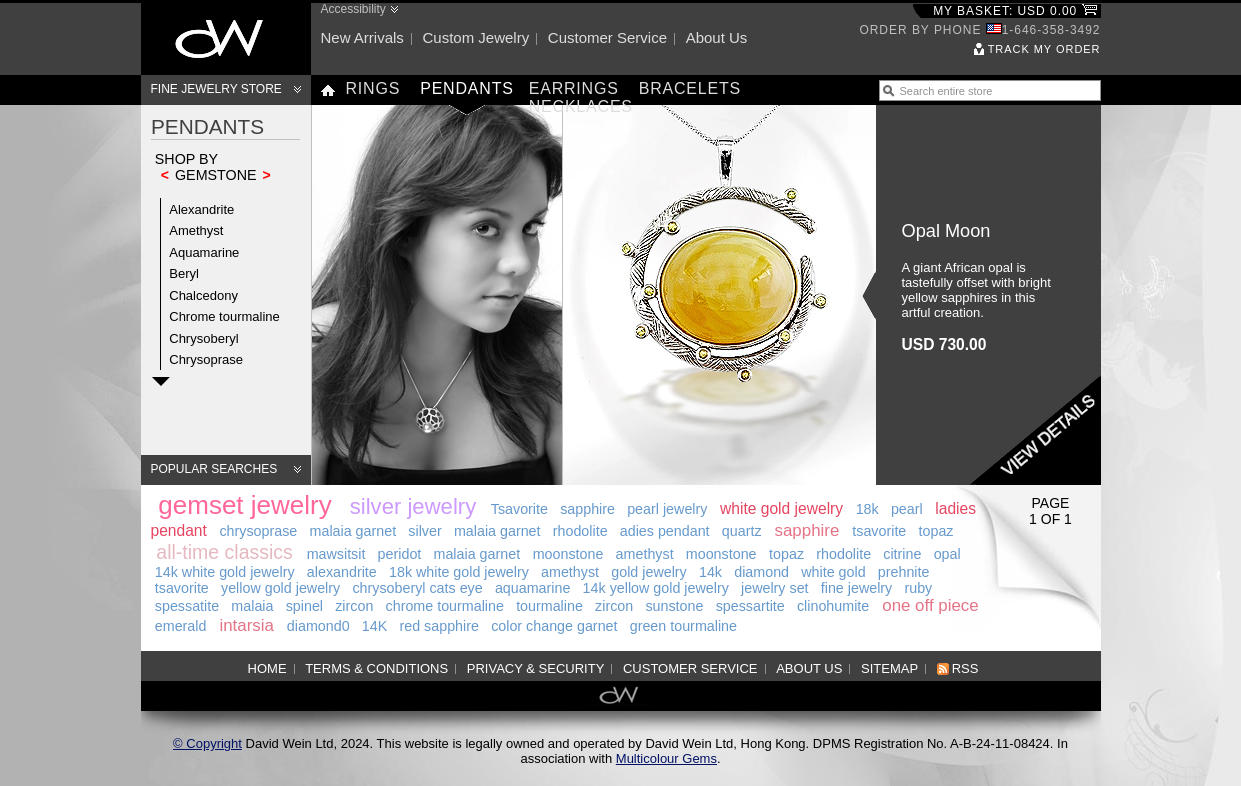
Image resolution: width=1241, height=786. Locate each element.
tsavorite (879, 531)
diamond (761, 572)
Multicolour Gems (666, 758)
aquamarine (533, 588)
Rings (373, 88)
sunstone (674, 606)
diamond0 (318, 626)
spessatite (187, 606)
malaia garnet (353, 531)
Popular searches (214, 469)
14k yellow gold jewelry (656, 588)
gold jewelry (649, 572)
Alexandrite (201, 209)
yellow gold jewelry (280, 588)
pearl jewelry (667, 509)
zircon (354, 606)
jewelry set (775, 588)
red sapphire (438, 626)
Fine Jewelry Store (216, 89)
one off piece (930, 605)
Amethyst (196, 230)
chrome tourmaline (445, 606)
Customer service (607, 37)
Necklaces (581, 106)
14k (710, 572)
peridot (400, 554)
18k (867, 509)
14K (374, 626)
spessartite (750, 606)
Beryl (184, 273)
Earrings (574, 88)
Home (267, 668)
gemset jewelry (244, 505)
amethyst (645, 554)
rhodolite (580, 531)
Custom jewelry (475, 37)
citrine (902, 554)
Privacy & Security (536, 668)
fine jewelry (857, 588)
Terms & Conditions (376, 668)
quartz (742, 531)
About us (717, 37)
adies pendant (665, 531)
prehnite (904, 572)
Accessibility (353, 9)
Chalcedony (203, 295)
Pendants (467, 88)
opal (947, 554)
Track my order (1044, 49)
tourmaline (549, 606)
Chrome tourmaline (224, 316)
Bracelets (690, 88)
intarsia (246, 625)
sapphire (587, 509)
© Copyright (207, 743)
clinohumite (833, 606)
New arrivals (362, 37)
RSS (965, 668)
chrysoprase (258, 531)
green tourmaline (683, 626)
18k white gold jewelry (459, 572)
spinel (304, 606)
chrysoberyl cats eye (417, 588)
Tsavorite (519, 509)
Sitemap (889, 668)
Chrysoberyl (203, 338)
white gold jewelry (781, 508)
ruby (918, 588)
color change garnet (554, 626)
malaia (252, 606)
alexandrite (342, 572)
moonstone (568, 554)
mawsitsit (336, 554)
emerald (181, 626)
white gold (833, 572)
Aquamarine (204, 252)
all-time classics (224, 552)
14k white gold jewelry (225, 572)
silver (424, 531)
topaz (936, 531)
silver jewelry (413, 506)
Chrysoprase (206, 359)
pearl (907, 509)
